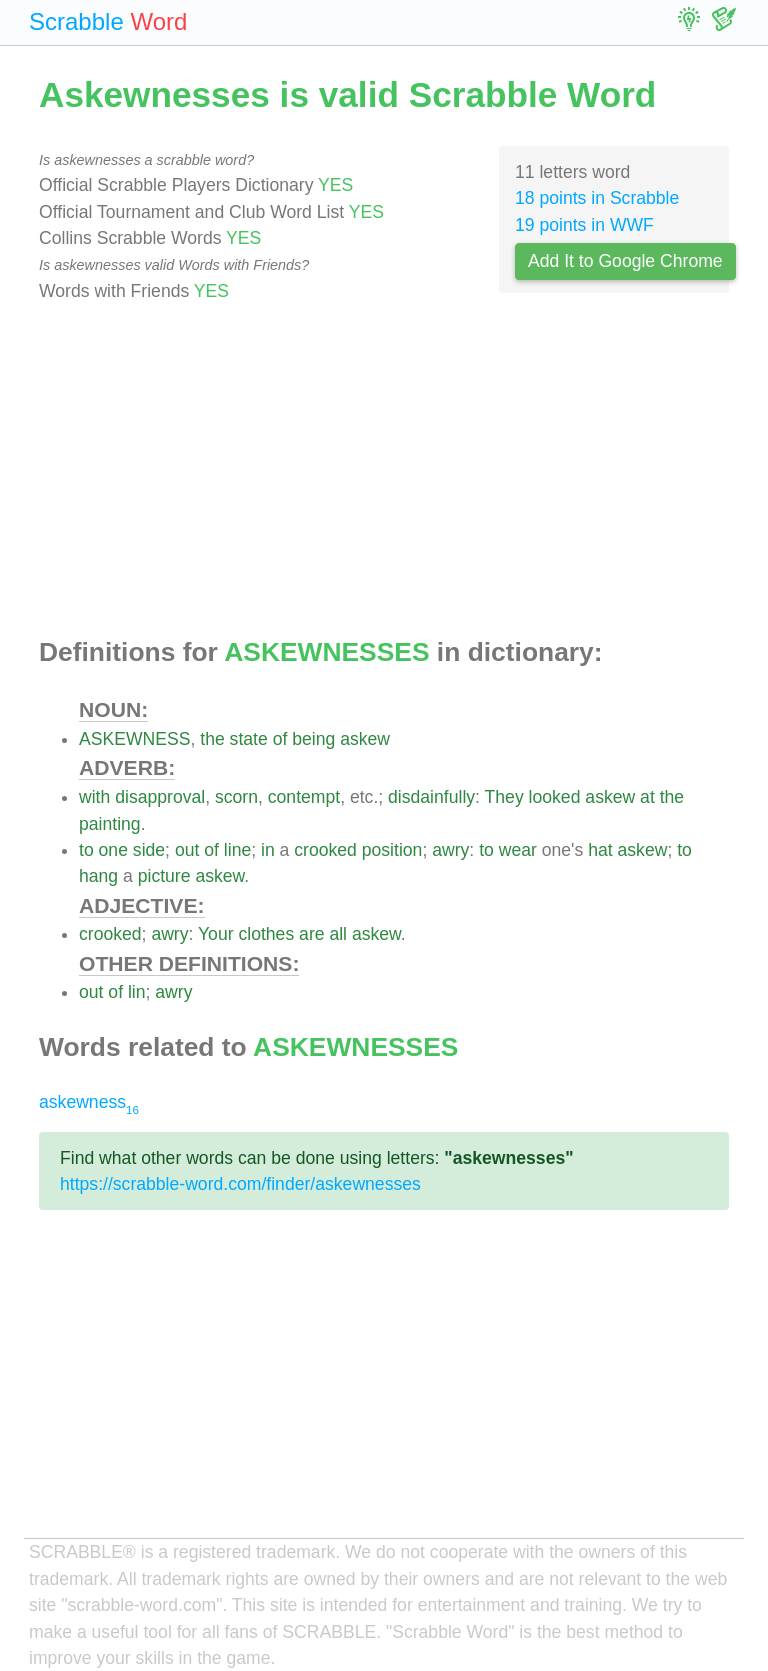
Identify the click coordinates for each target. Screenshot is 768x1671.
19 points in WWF (584, 225)
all (338, 934)
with (94, 797)
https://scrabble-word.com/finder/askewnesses (240, 1184)
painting (110, 824)
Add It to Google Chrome (625, 261)
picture (164, 876)
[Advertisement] (384, 471)
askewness (89, 1102)
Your (216, 934)
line (237, 850)
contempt (304, 797)
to (86, 850)
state (249, 739)
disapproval (160, 797)
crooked (325, 850)
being (313, 739)
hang (98, 876)
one (113, 850)
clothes (266, 934)
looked (555, 797)
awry (450, 850)
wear (518, 850)
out (187, 850)
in (268, 850)
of (280, 739)
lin (137, 992)
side (149, 850)
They (504, 797)
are (311, 934)
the (212, 739)
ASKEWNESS (134, 739)
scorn (236, 797)
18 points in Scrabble (597, 198)
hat (600, 850)
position (392, 850)
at (647, 797)
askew (365, 739)
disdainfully (431, 797)
